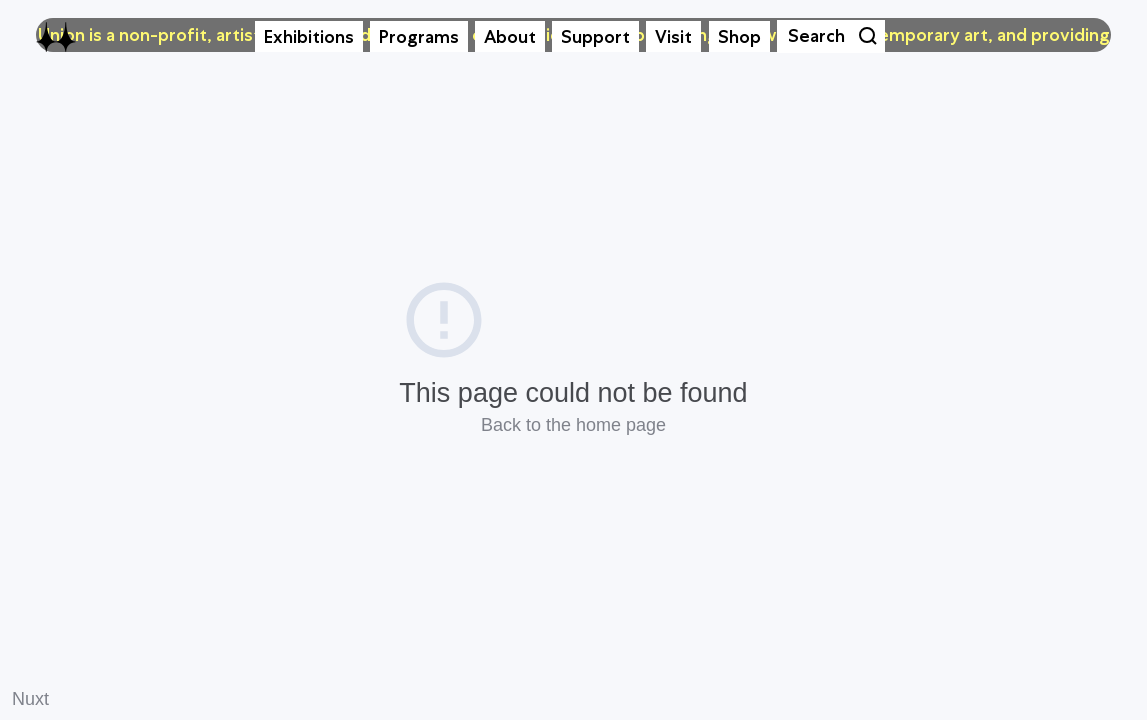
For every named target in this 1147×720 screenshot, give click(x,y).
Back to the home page (573, 425)
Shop (739, 37)
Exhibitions (309, 37)
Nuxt (30, 699)
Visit (673, 37)
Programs (419, 37)
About (510, 37)
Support (595, 37)
